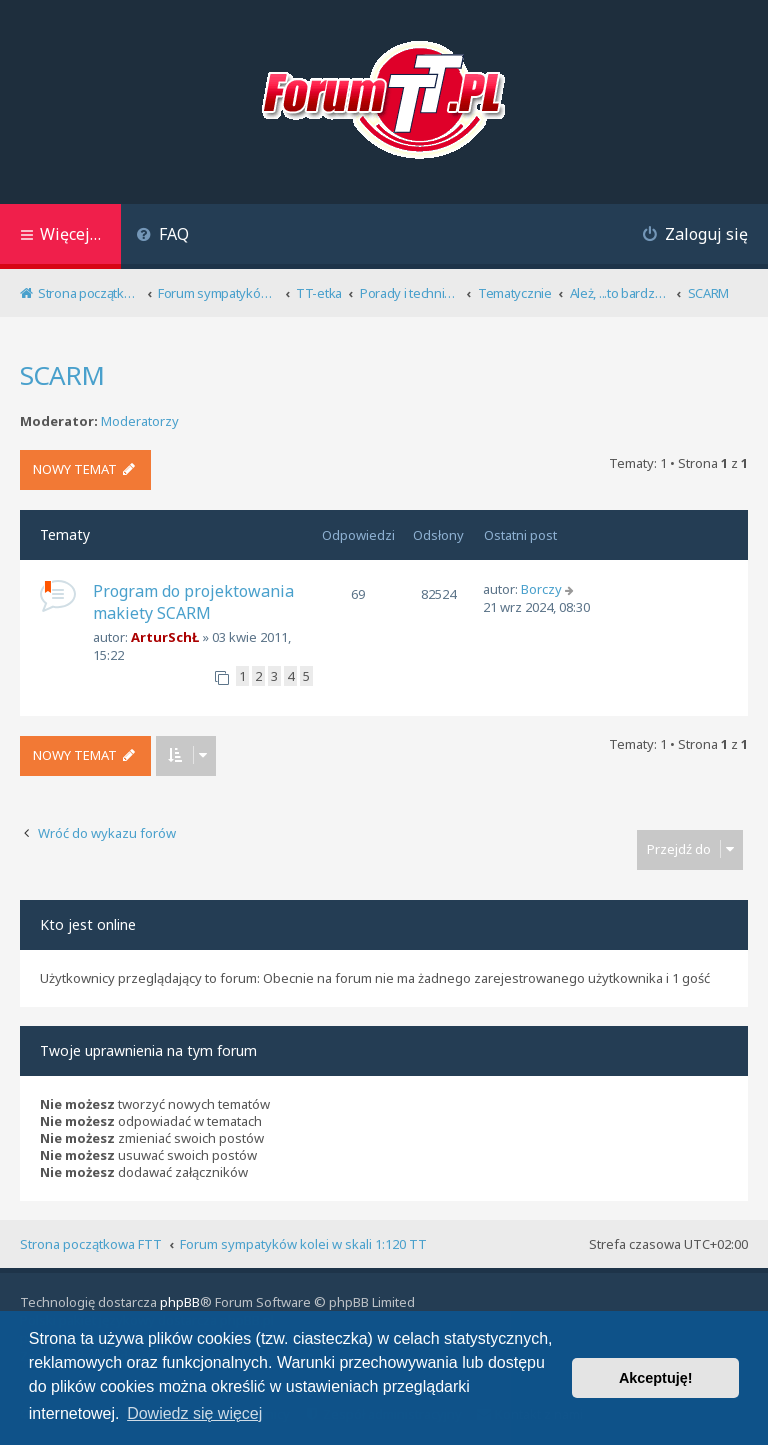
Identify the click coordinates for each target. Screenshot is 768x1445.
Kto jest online (88, 924)
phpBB (180, 1302)
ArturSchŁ (165, 637)
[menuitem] (162, 236)
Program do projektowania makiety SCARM (193, 602)
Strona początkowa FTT (91, 1244)
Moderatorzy (140, 421)
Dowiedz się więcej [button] (194, 1413)
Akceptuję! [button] (656, 1378)
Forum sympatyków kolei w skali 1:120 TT (303, 1244)
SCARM (62, 375)
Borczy (541, 589)
